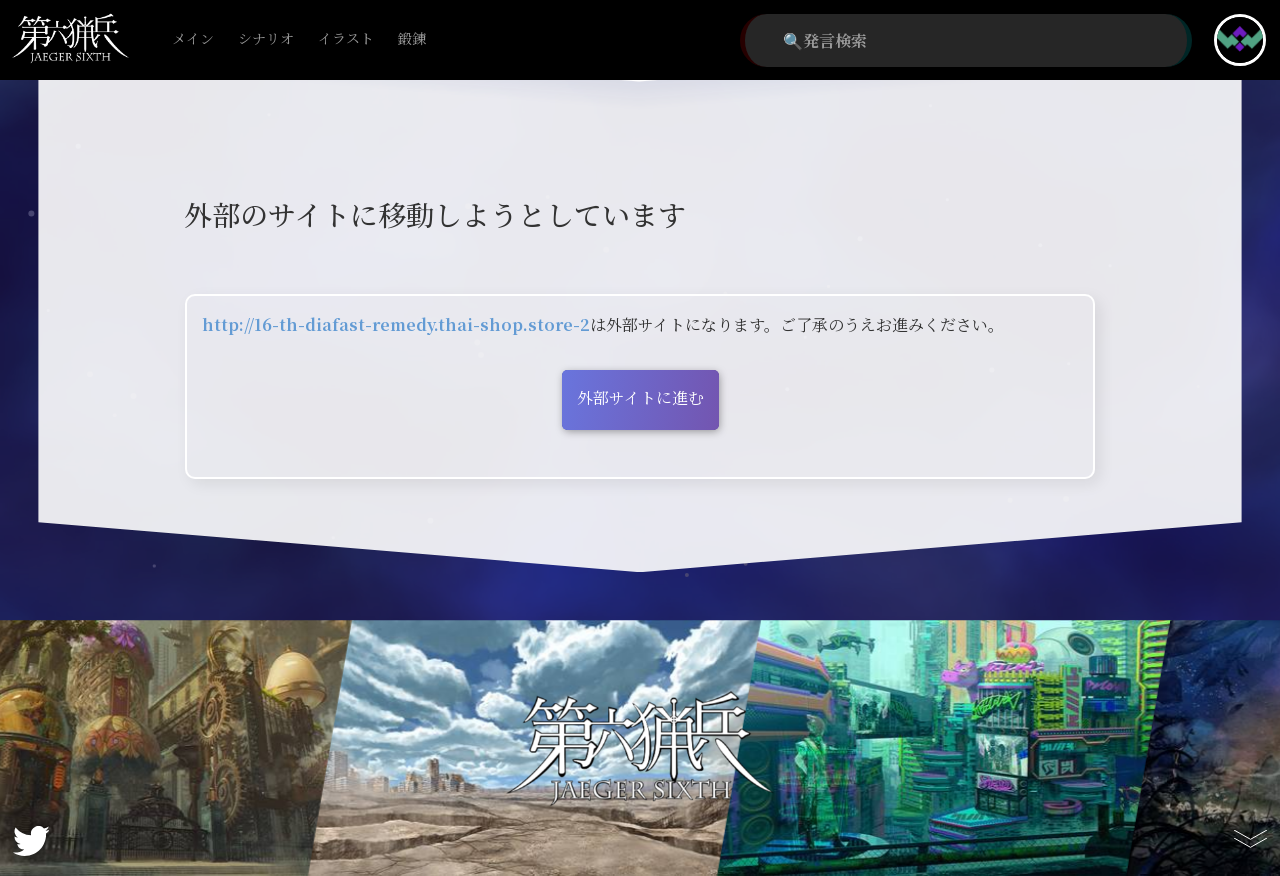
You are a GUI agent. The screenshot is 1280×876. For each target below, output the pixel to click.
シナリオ (266, 39)
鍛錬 (412, 39)
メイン (193, 39)
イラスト (346, 39)
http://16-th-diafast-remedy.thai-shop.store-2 (396, 324)
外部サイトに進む (640, 397)
